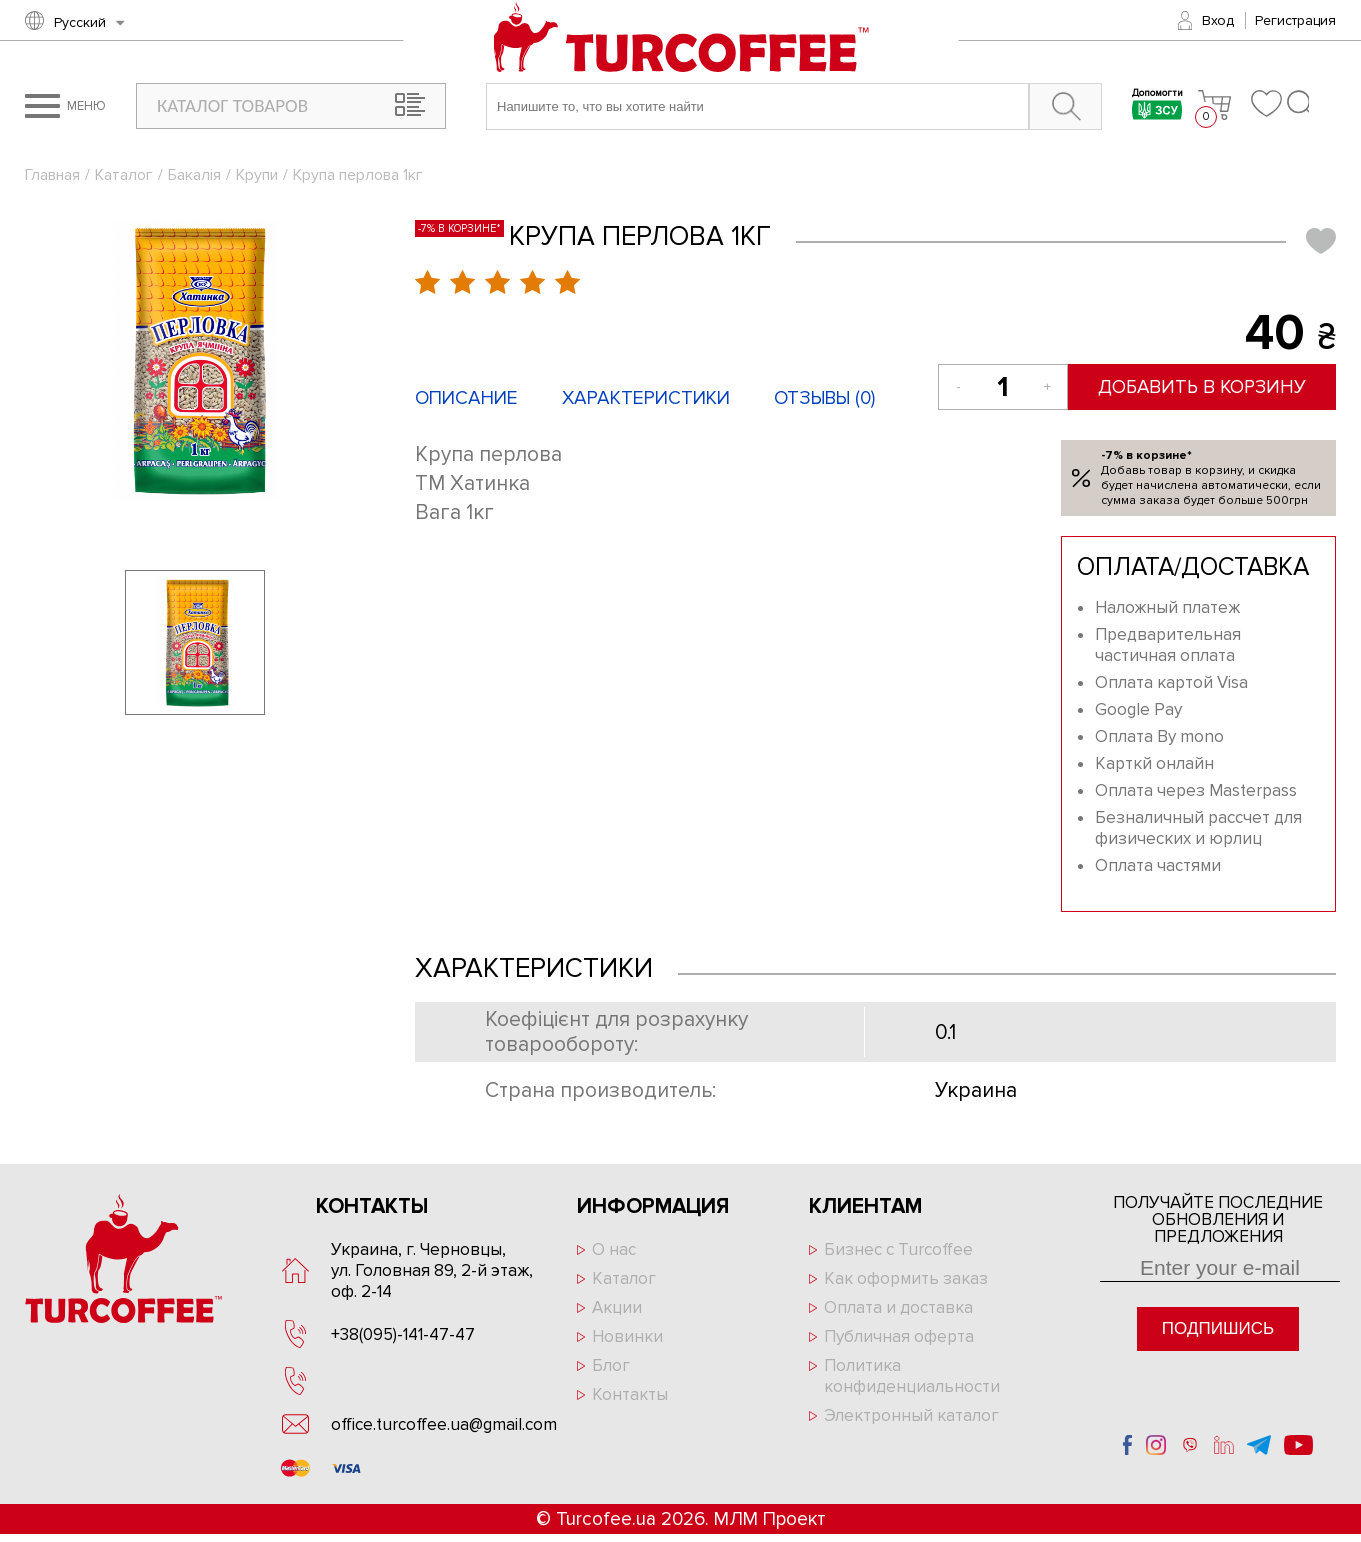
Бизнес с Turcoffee (898, 1249)
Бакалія (194, 175)
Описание (466, 398)
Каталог (124, 175)
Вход (1218, 20)
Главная (52, 175)
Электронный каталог (911, 1415)
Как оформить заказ (906, 1278)
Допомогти (1157, 106)
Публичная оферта (899, 1336)
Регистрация (1295, 20)
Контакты (630, 1394)
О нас (614, 1249)
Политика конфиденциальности (912, 1376)
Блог (611, 1365)
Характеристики (646, 398)
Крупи (257, 175)
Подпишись (1218, 1328)
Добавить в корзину (1203, 387)
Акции (617, 1307)
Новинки (627, 1336)
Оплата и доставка (898, 1307)
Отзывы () (824, 398)
